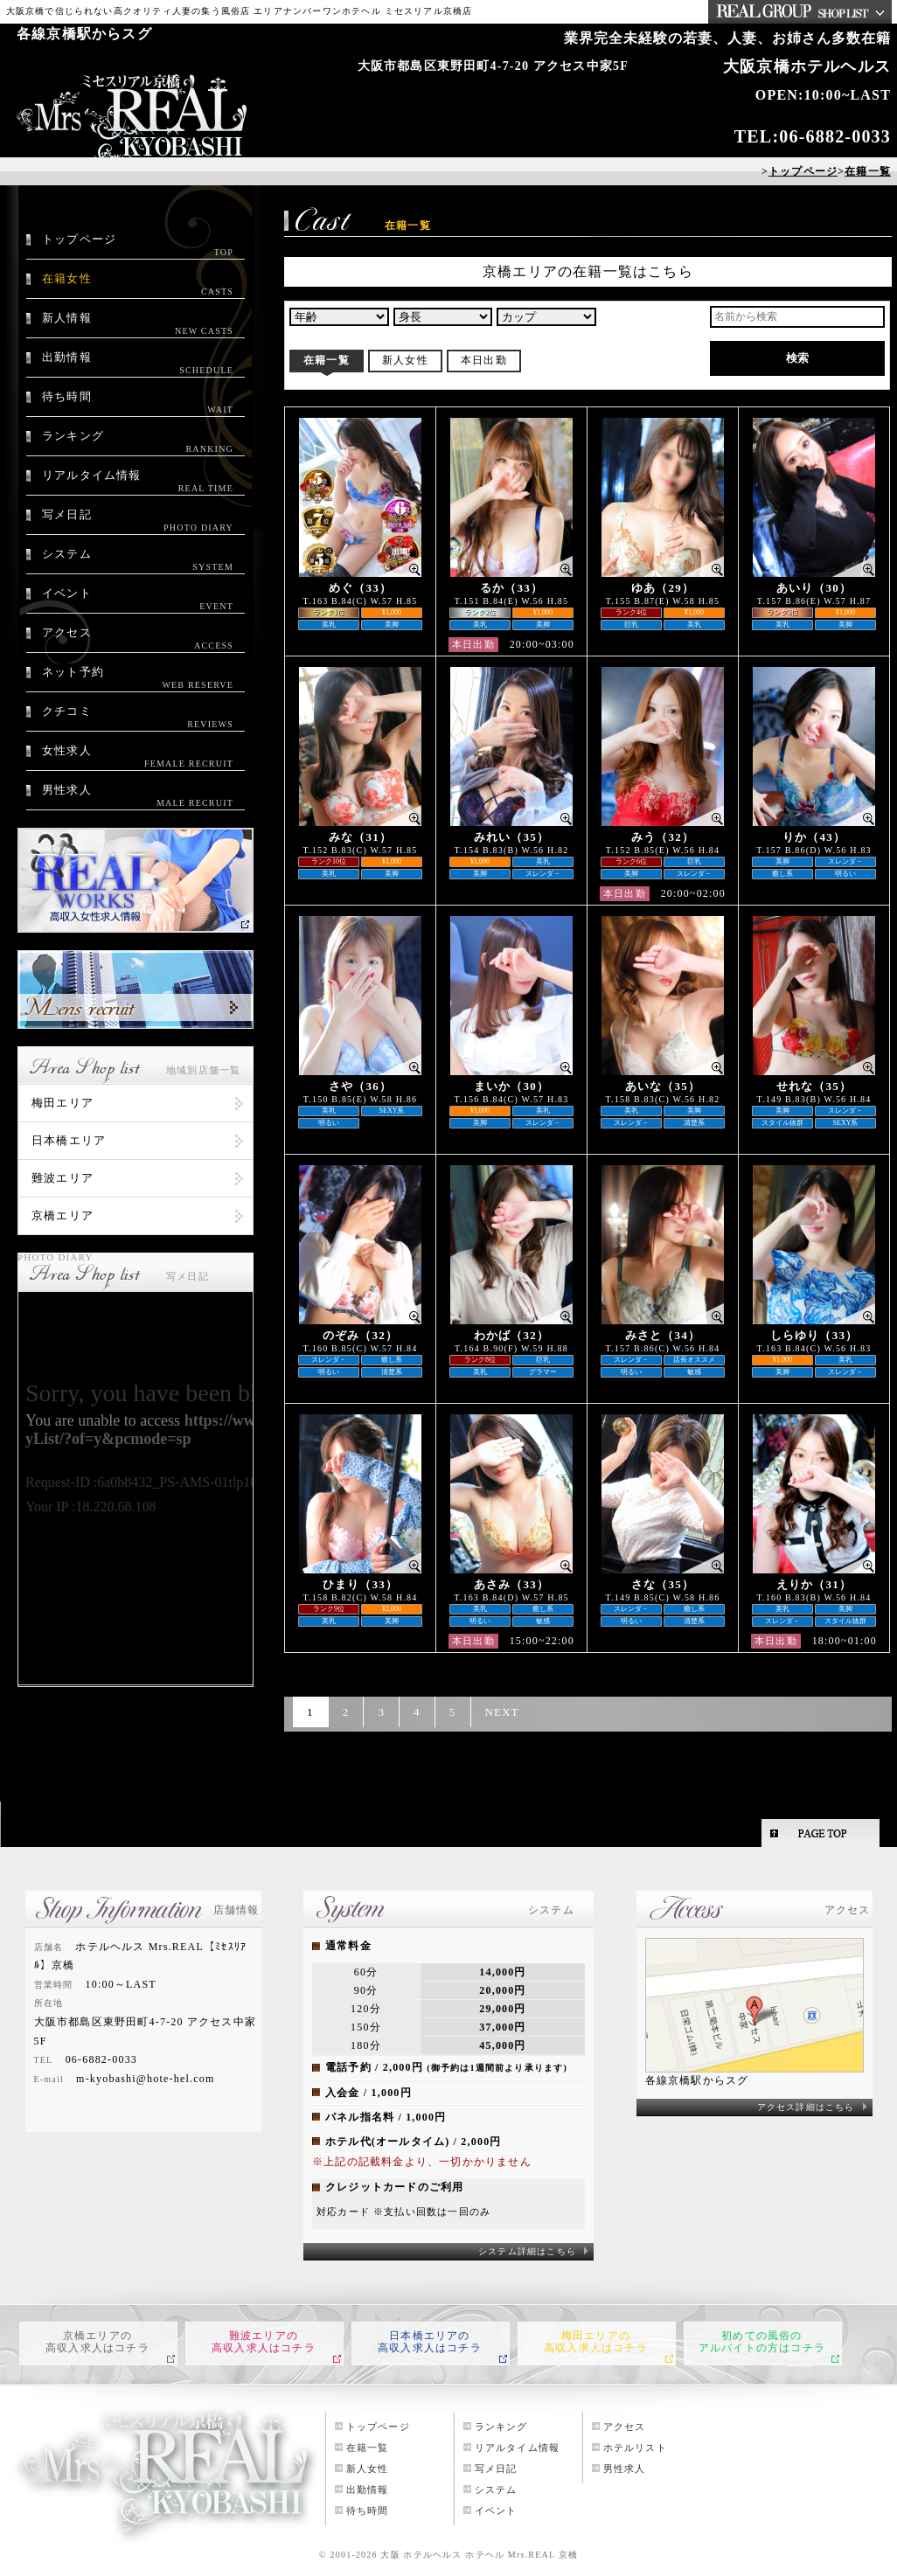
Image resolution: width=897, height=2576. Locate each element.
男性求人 (137, 796)
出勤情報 (137, 364)
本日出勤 (484, 360)
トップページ (137, 246)
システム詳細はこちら (527, 2251)
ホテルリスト (635, 2447)
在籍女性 (137, 285)
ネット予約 (137, 678)
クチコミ (137, 718)
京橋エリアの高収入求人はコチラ (97, 2342)
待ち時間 (137, 403)
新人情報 (137, 324)
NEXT (502, 1711)
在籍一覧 (326, 360)
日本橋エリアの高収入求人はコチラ (430, 2342)
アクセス (137, 639)
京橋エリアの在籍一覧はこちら (588, 271)
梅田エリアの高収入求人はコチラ (596, 2342)
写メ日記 (137, 521)
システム (137, 560)
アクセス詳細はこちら (806, 2107)
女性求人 (137, 757)
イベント (137, 600)
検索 (797, 358)
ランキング (137, 442)
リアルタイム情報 (137, 482)
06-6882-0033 (835, 136)
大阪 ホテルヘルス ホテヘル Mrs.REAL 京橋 (479, 2554)
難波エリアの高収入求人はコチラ (264, 2342)
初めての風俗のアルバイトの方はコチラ (762, 2342)
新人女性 (405, 360)
